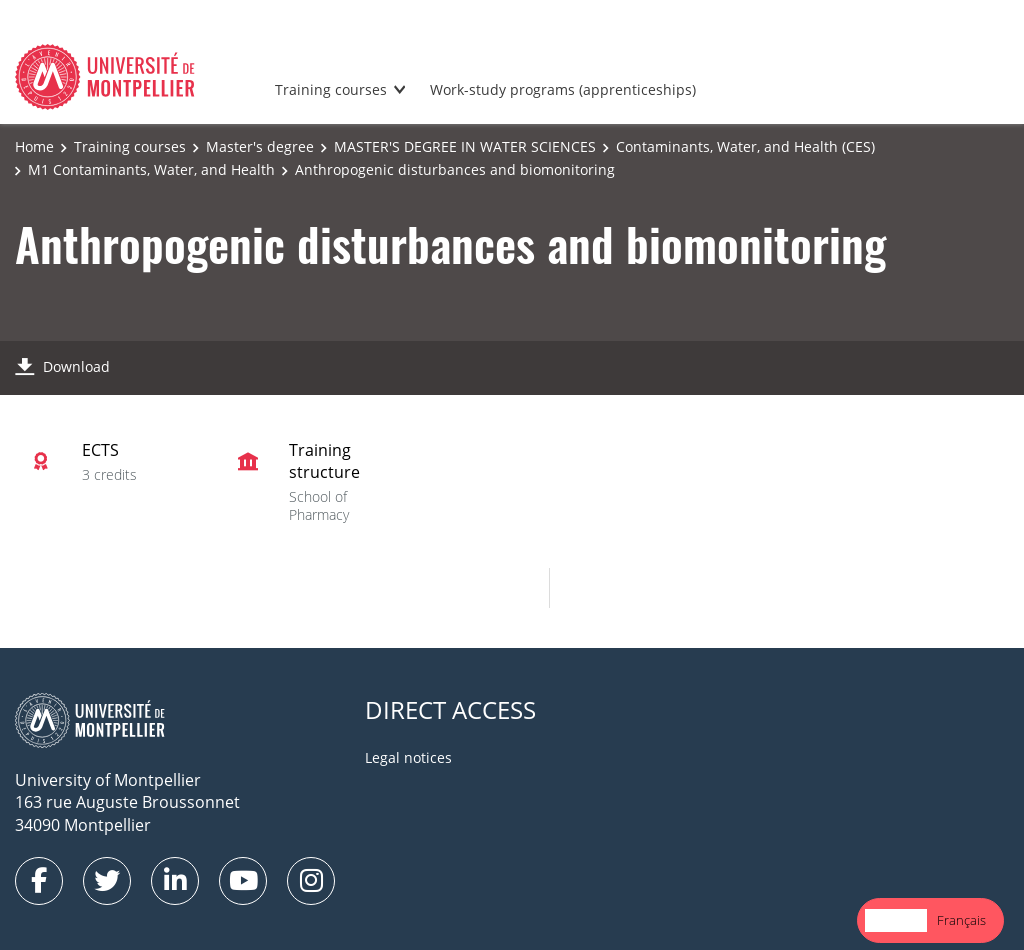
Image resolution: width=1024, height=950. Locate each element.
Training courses (331, 89)
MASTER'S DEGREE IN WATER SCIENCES (465, 146)
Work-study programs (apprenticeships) (563, 89)
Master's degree (260, 146)
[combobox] (896, 920)
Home (34, 146)
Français (961, 920)
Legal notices (408, 757)
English (896, 920)
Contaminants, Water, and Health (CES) (745, 146)
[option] (961, 920)
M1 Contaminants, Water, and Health (151, 169)
